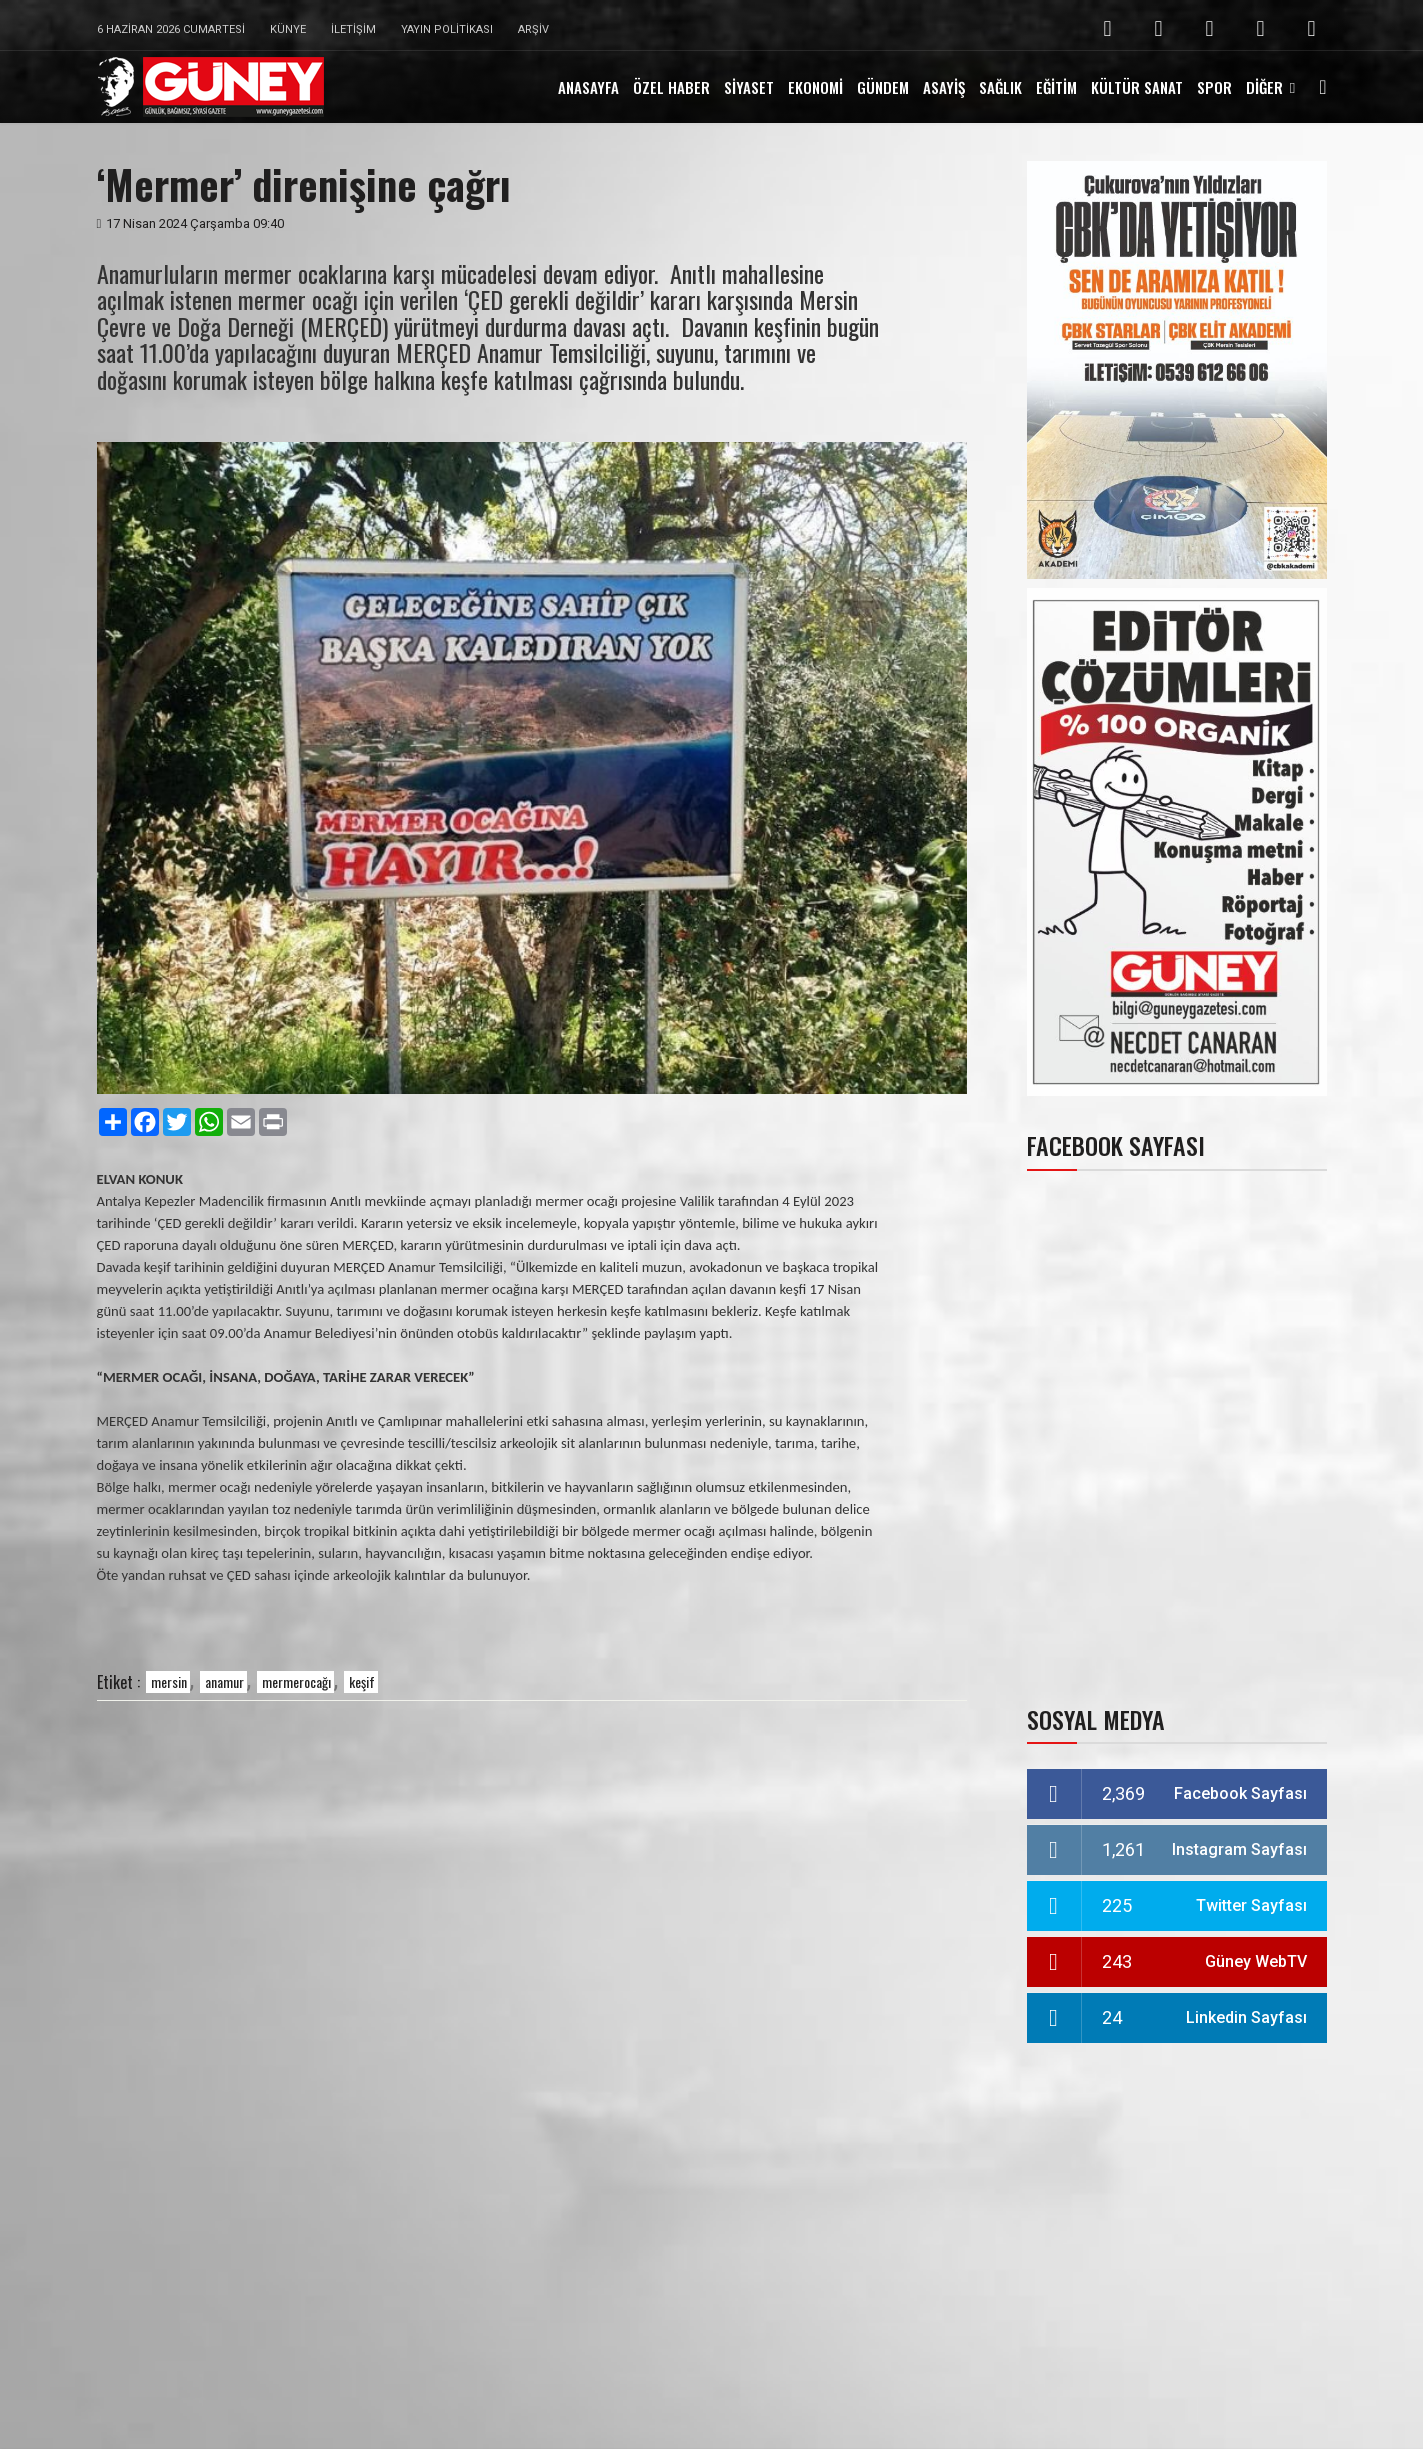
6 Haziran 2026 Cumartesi (171, 29)
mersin (169, 1681)
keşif (362, 1681)
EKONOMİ (815, 87)
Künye (288, 29)
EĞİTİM (1056, 87)
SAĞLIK (1000, 87)
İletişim (353, 29)
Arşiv (533, 29)
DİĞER (1264, 87)
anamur (224, 1681)
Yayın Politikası (447, 29)
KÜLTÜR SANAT (1137, 87)
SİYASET (749, 87)
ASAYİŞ (944, 87)
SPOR (1214, 87)
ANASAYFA (588, 87)
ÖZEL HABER (671, 87)
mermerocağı (296, 1681)
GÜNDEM (883, 87)
